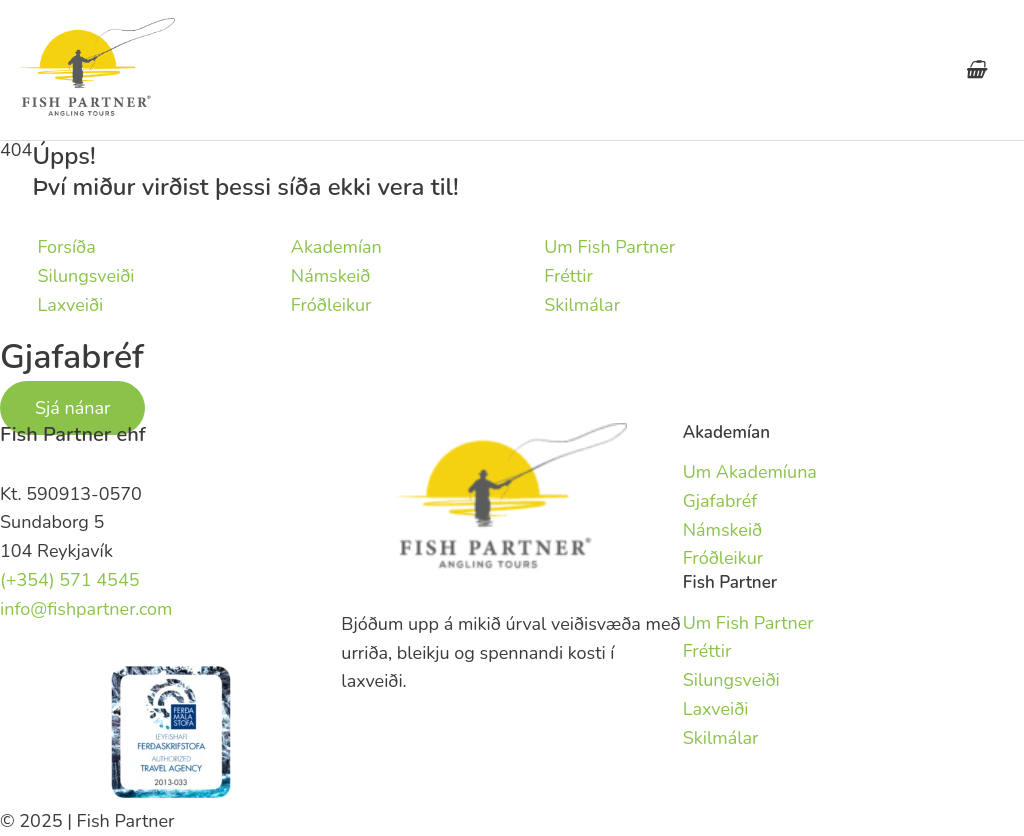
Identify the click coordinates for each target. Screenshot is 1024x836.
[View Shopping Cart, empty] (975, 70)
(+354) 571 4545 (70, 580)
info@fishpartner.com (86, 609)
